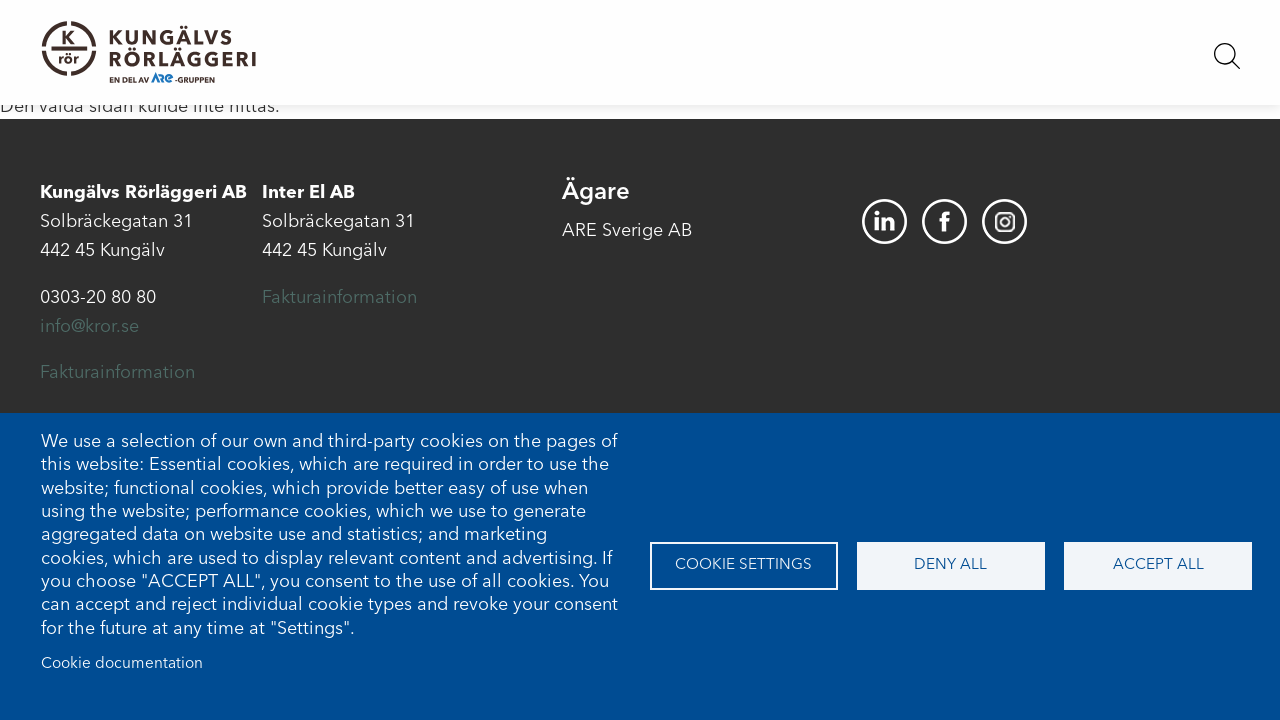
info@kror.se (89, 327)
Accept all (1158, 565)
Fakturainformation (117, 373)
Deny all (950, 565)
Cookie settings (743, 565)
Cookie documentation (122, 664)
